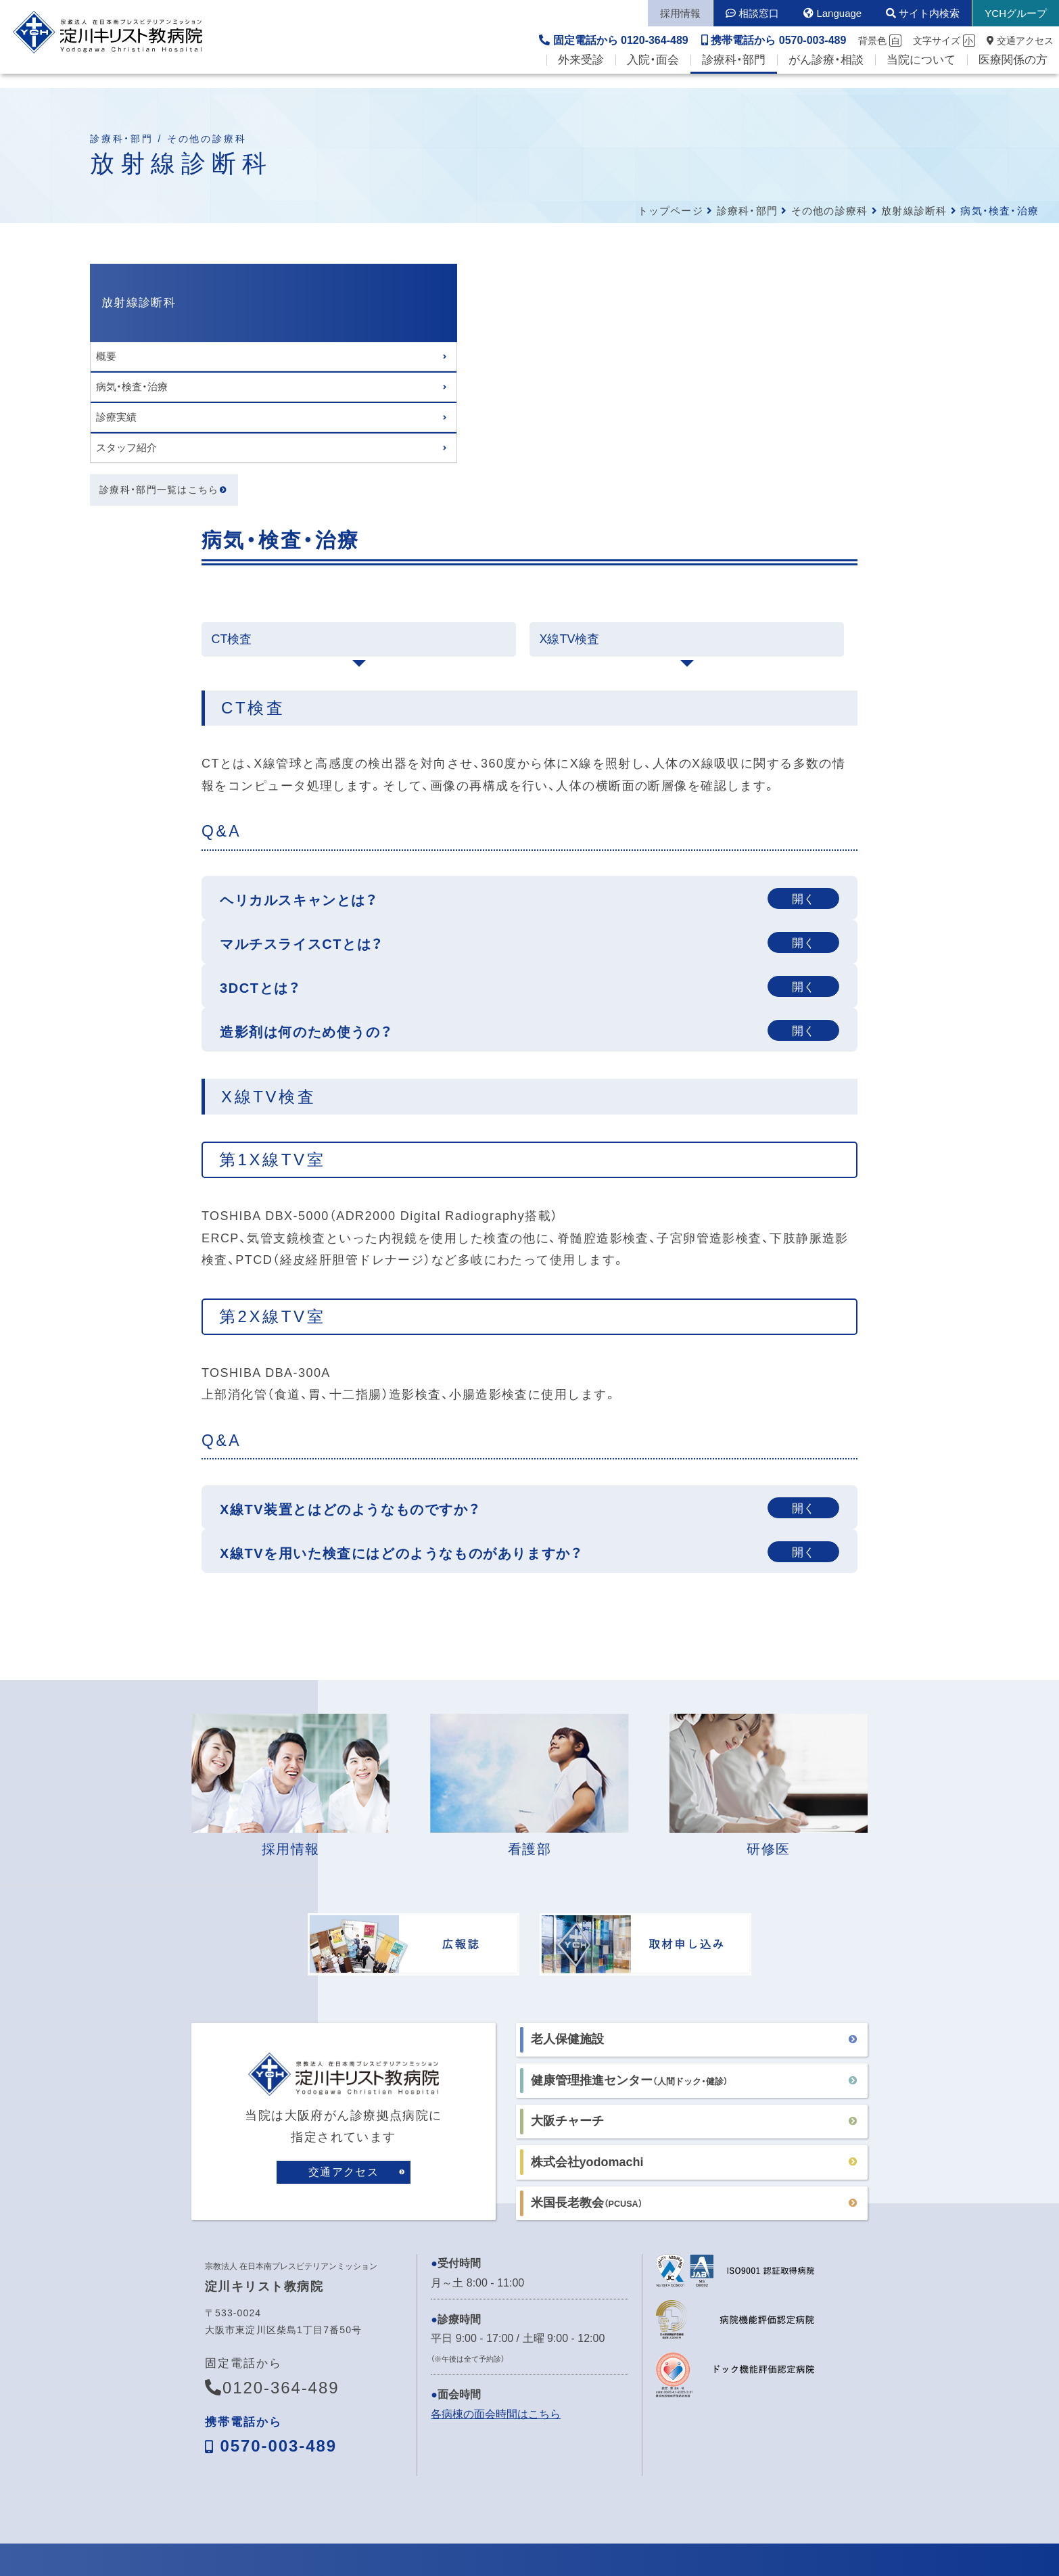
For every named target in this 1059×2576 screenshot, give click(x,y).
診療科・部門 (734, 74)
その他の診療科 (829, 210)
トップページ (670, 210)
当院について (921, 74)
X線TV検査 (653, 380)
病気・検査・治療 (132, 386)
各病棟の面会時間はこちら (496, 2166)
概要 (106, 356)
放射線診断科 (914, 210)
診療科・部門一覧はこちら (159, 491)
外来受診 (581, 74)
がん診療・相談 (826, 74)
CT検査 (316, 380)
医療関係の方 (1013, 74)
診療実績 (116, 417)
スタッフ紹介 (126, 447)
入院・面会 (653, 74)
